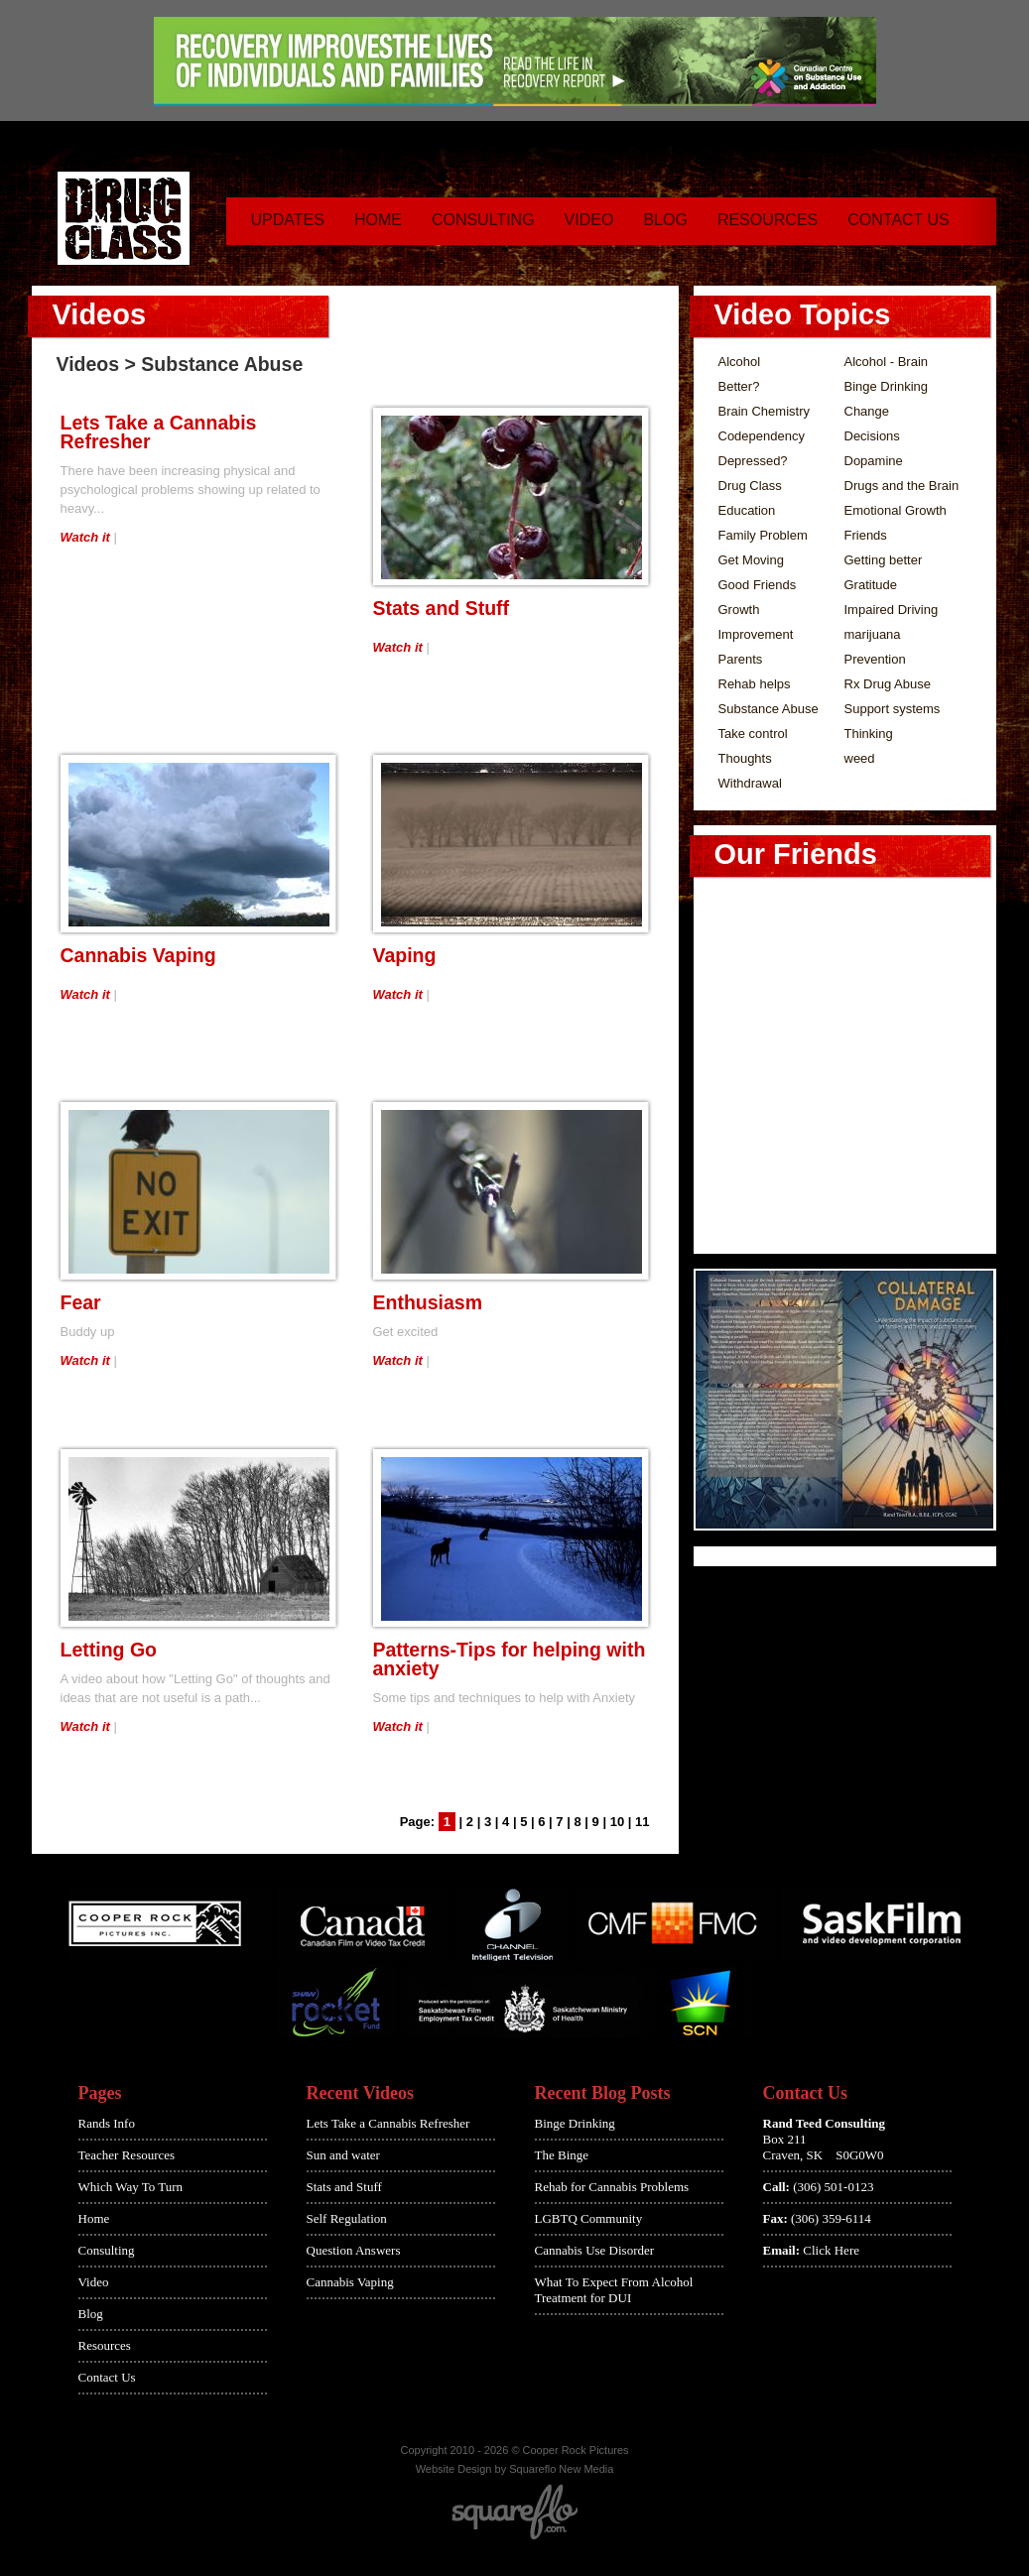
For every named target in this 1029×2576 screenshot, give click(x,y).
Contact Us (898, 219)
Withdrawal (750, 783)
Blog (665, 219)
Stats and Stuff (441, 608)
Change (867, 411)
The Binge (562, 2154)
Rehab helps (754, 683)
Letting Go (109, 1649)
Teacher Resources (127, 2154)
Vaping (405, 955)
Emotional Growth (895, 510)
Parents (740, 659)
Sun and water (343, 2154)
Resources (767, 219)
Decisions (872, 436)
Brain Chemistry (764, 411)
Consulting (483, 219)
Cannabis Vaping (138, 955)
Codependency (761, 436)
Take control (753, 733)
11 (642, 1821)
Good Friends (757, 584)
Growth (739, 609)
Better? (739, 386)
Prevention (875, 659)
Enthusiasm (428, 1302)
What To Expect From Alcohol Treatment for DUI (614, 2289)
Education (747, 510)
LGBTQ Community (589, 2218)
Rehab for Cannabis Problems (612, 2186)
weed (859, 758)
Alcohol (739, 361)
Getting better (883, 559)
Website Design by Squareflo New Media (515, 2469)
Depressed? (753, 460)
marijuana (872, 634)
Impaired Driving (891, 609)
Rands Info (106, 2123)
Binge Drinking (886, 386)
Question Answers (354, 2250)
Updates (287, 219)
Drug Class (750, 485)
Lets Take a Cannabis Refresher (159, 432)
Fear (81, 1302)
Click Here (831, 2250)
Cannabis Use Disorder (595, 2250)
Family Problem (763, 535)
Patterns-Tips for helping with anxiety (509, 1659)
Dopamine (873, 460)
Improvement (756, 634)
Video (589, 219)
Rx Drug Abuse (887, 683)
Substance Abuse (768, 708)
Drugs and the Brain (902, 485)
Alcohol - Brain (886, 361)
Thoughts (745, 758)
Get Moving (751, 559)
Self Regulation (347, 2218)
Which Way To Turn (131, 2186)
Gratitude (870, 584)
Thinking (868, 733)
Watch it (85, 537)
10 (617, 1821)
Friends (865, 535)
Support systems (892, 708)
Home (378, 219)
